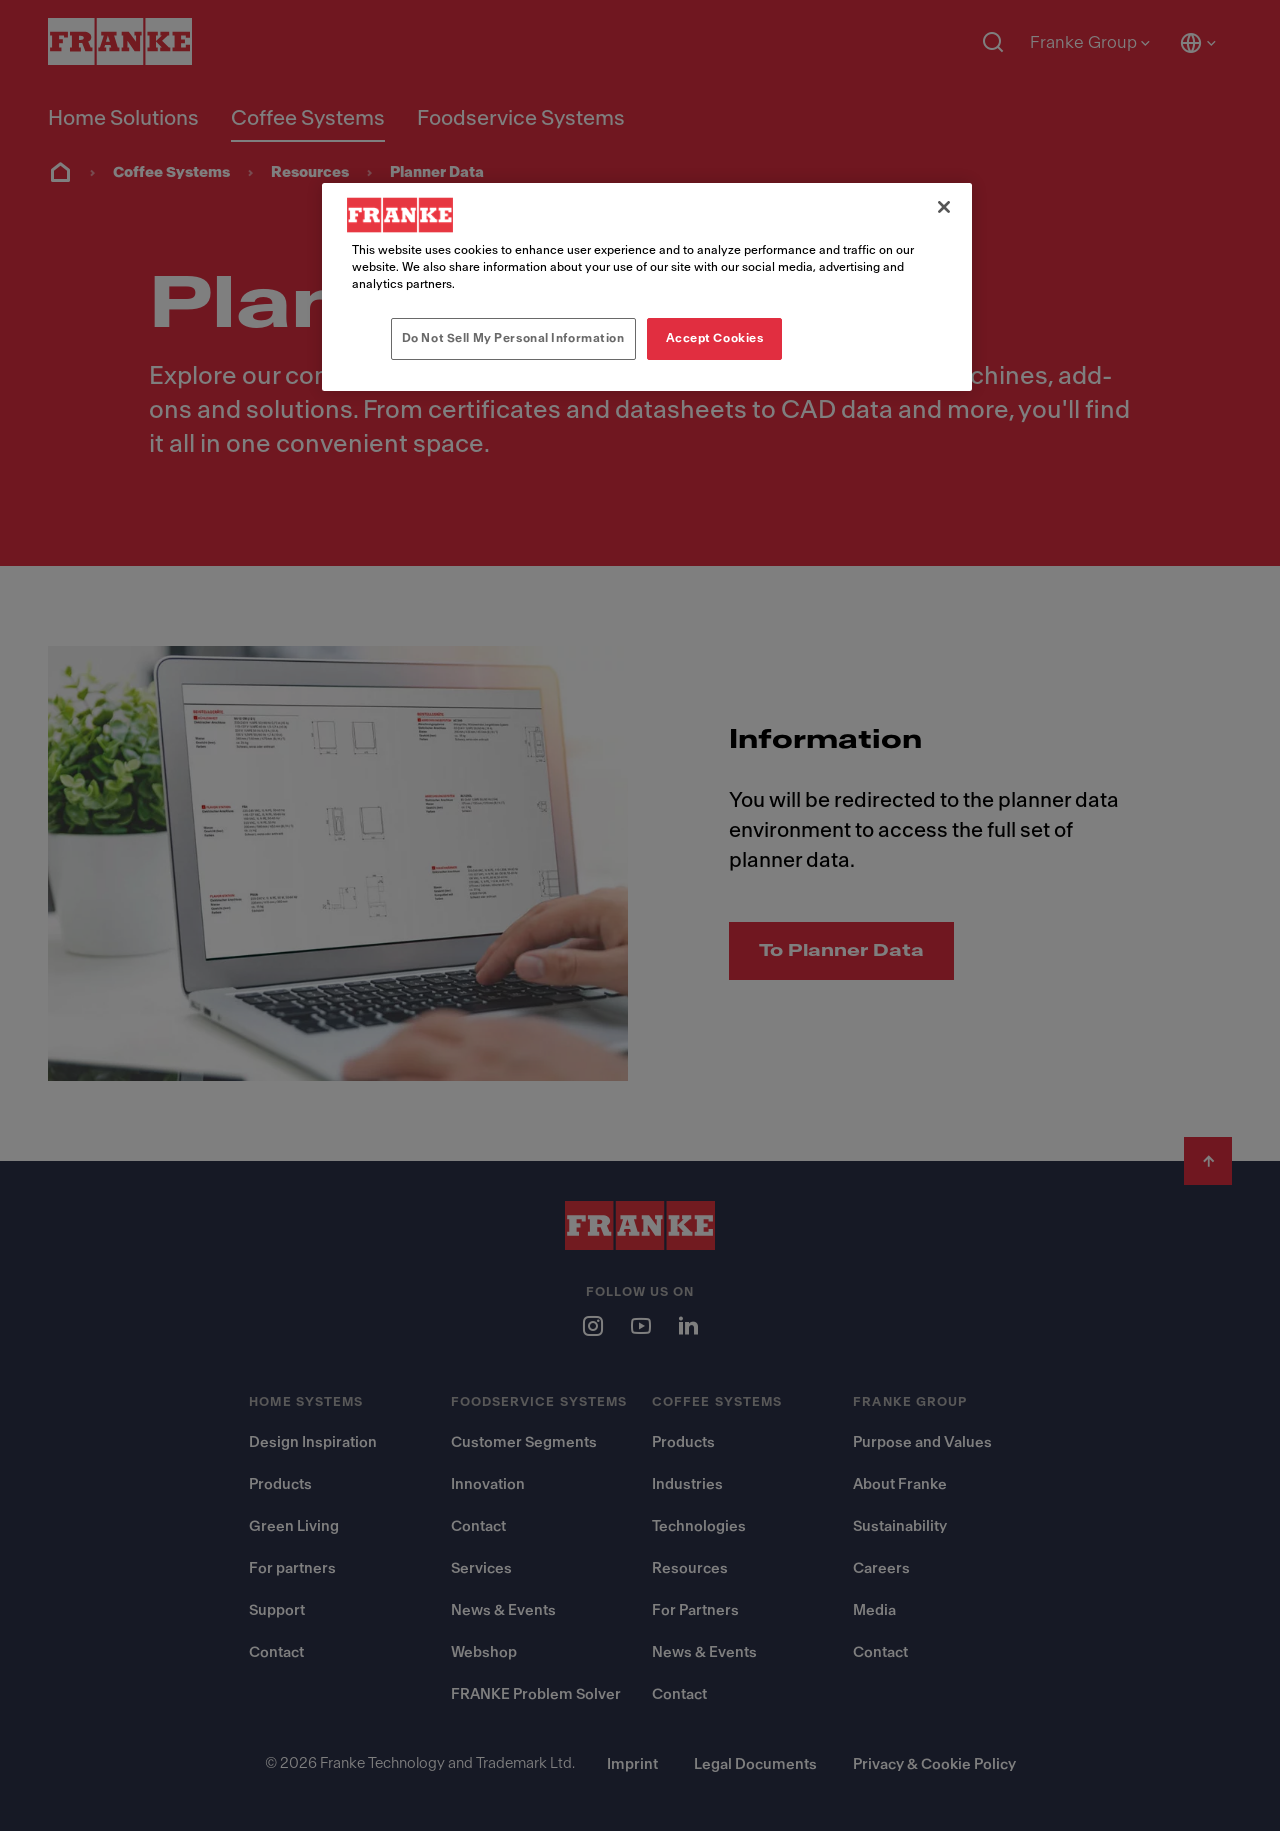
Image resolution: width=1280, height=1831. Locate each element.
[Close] (944, 207)
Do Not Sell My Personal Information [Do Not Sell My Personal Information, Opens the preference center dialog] (513, 338)
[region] (647, 287)
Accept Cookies (715, 338)
